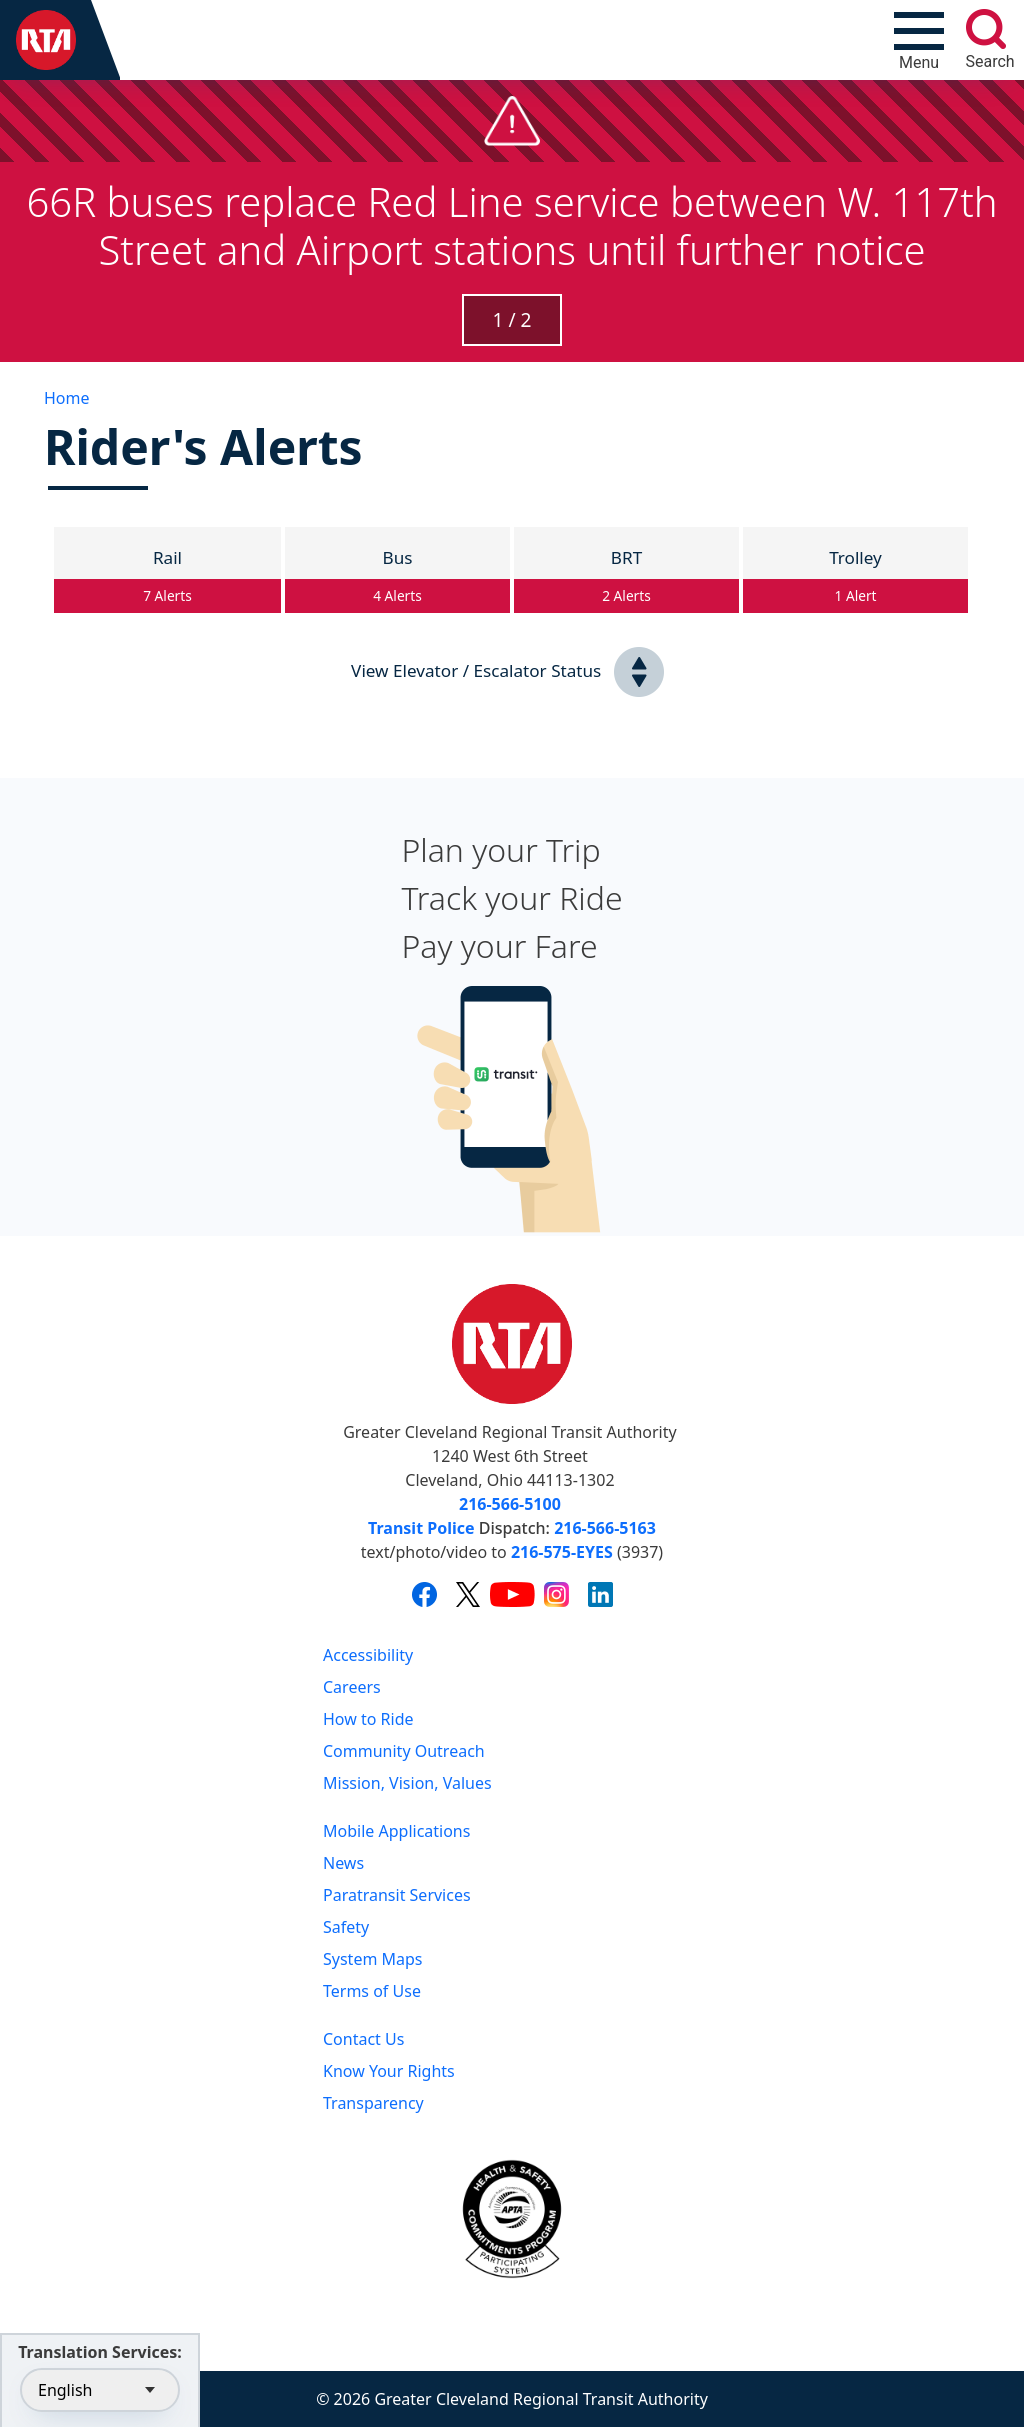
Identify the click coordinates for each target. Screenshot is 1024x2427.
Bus (397, 580)
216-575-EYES (562, 1552)
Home (67, 398)
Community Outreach (404, 1751)
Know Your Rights (389, 2071)
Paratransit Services (397, 1895)
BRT (626, 580)
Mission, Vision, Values (407, 1783)
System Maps (373, 1959)
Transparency (373, 2103)
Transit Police (421, 1528)
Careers (352, 1687)
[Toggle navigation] (919, 40)
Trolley (855, 580)
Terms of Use (372, 1991)
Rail (167, 580)
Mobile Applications (396, 1831)
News (343, 1863)
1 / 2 (511, 319)
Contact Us (363, 2039)
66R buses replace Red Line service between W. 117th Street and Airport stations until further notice (511, 225)
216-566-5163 (605, 1528)
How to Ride (368, 1719)
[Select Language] (100, 2390)
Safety (346, 1927)
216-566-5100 (510, 1504)
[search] (986, 29)
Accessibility (368, 1655)
